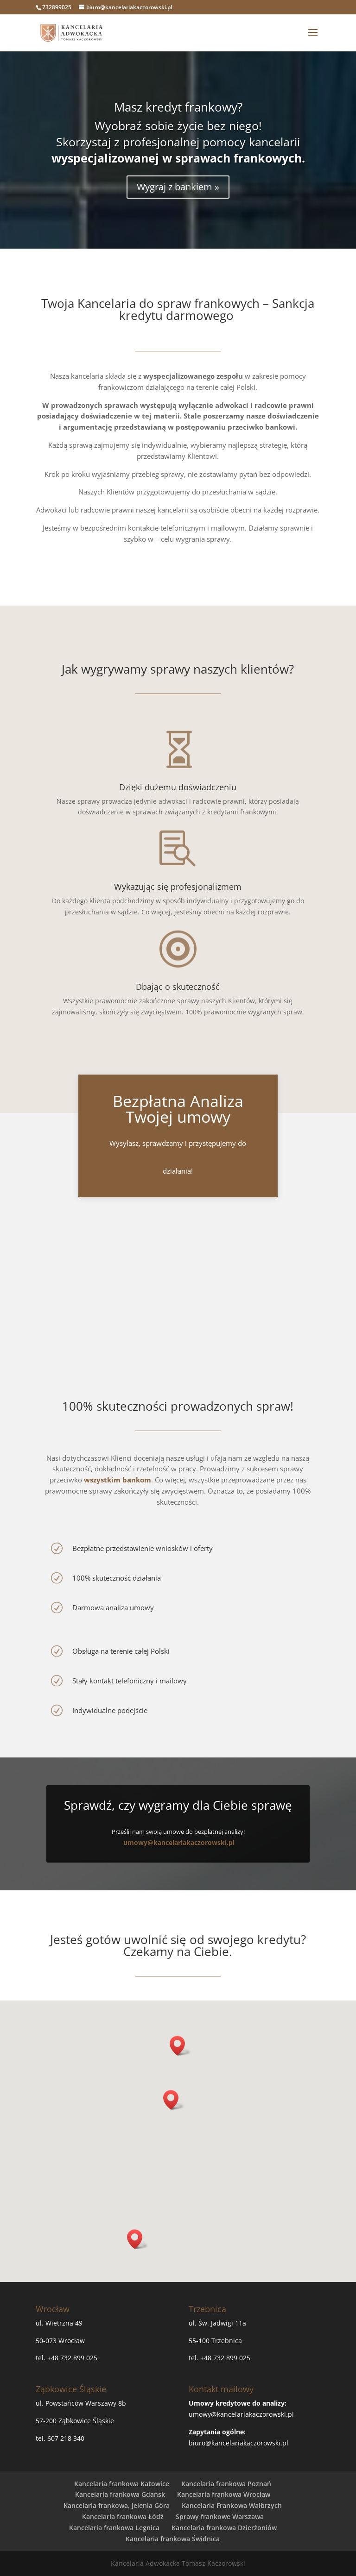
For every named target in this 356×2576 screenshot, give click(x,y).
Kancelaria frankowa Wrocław (223, 2494)
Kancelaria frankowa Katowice (121, 2483)
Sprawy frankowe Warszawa (220, 2516)
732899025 (56, 7)
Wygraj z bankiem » (178, 187)
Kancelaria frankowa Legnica (114, 2527)
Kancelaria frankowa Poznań (226, 2483)
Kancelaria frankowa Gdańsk (120, 2494)
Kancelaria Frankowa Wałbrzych (232, 2505)
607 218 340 (65, 2438)
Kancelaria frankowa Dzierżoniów (224, 2527)
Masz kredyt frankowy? (178, 107)
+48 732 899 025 (72, 2357)
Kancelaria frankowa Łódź (123, 2516)
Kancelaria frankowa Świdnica (173, 2538)
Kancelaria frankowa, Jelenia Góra (117, 2505)
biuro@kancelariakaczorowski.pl (238, 2442)
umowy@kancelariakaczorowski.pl (179, 1842)
